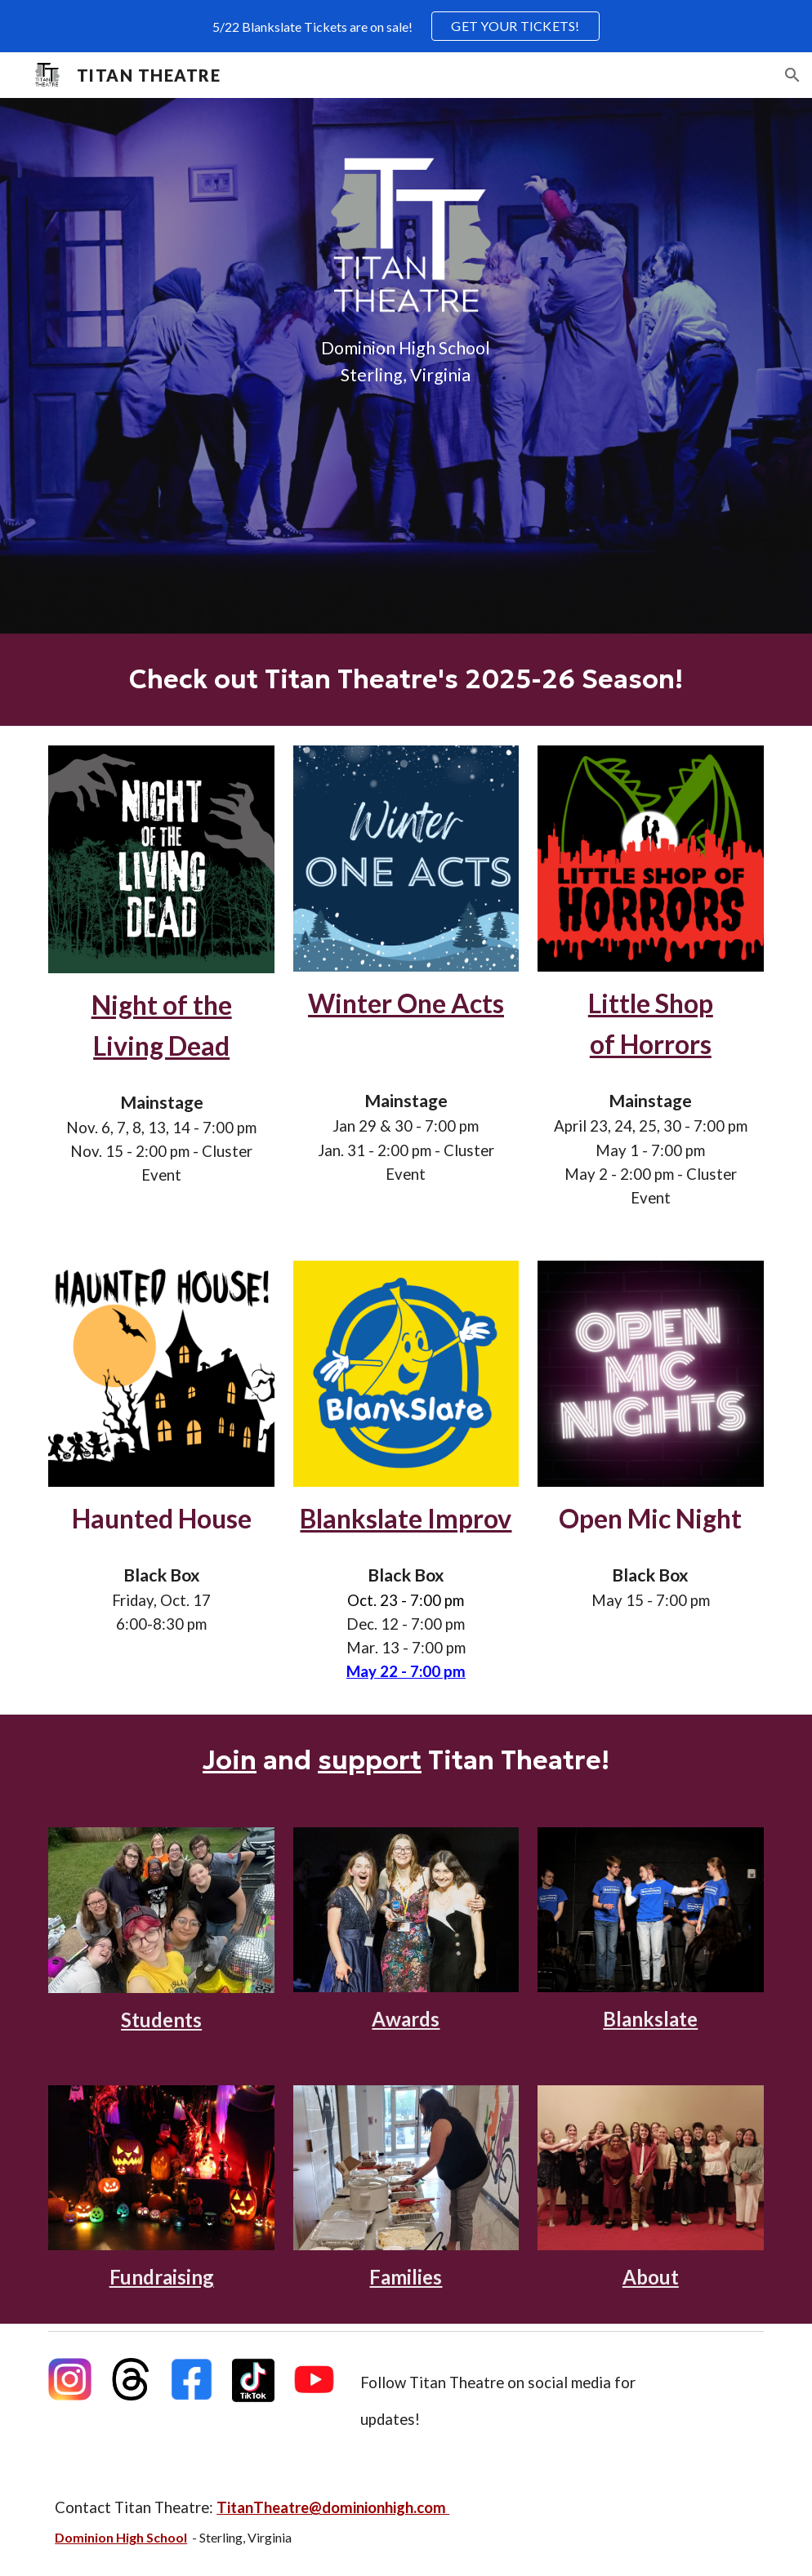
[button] (792, 75)
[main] (406, 362)
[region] (406, 26)
